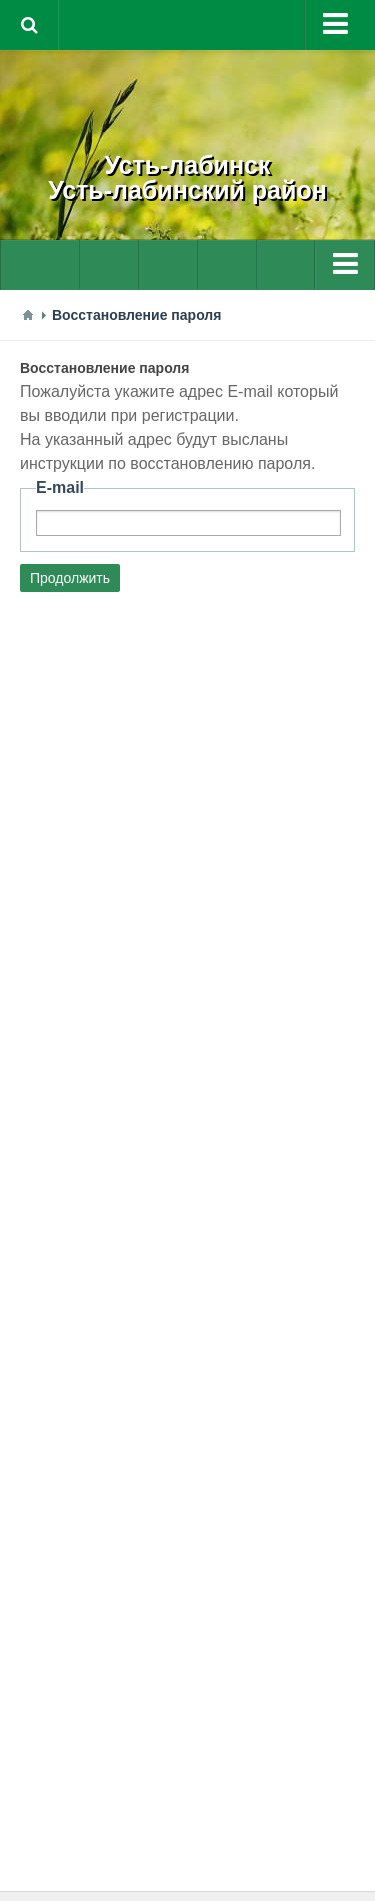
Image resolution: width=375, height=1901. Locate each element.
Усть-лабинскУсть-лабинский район (187, 177)
